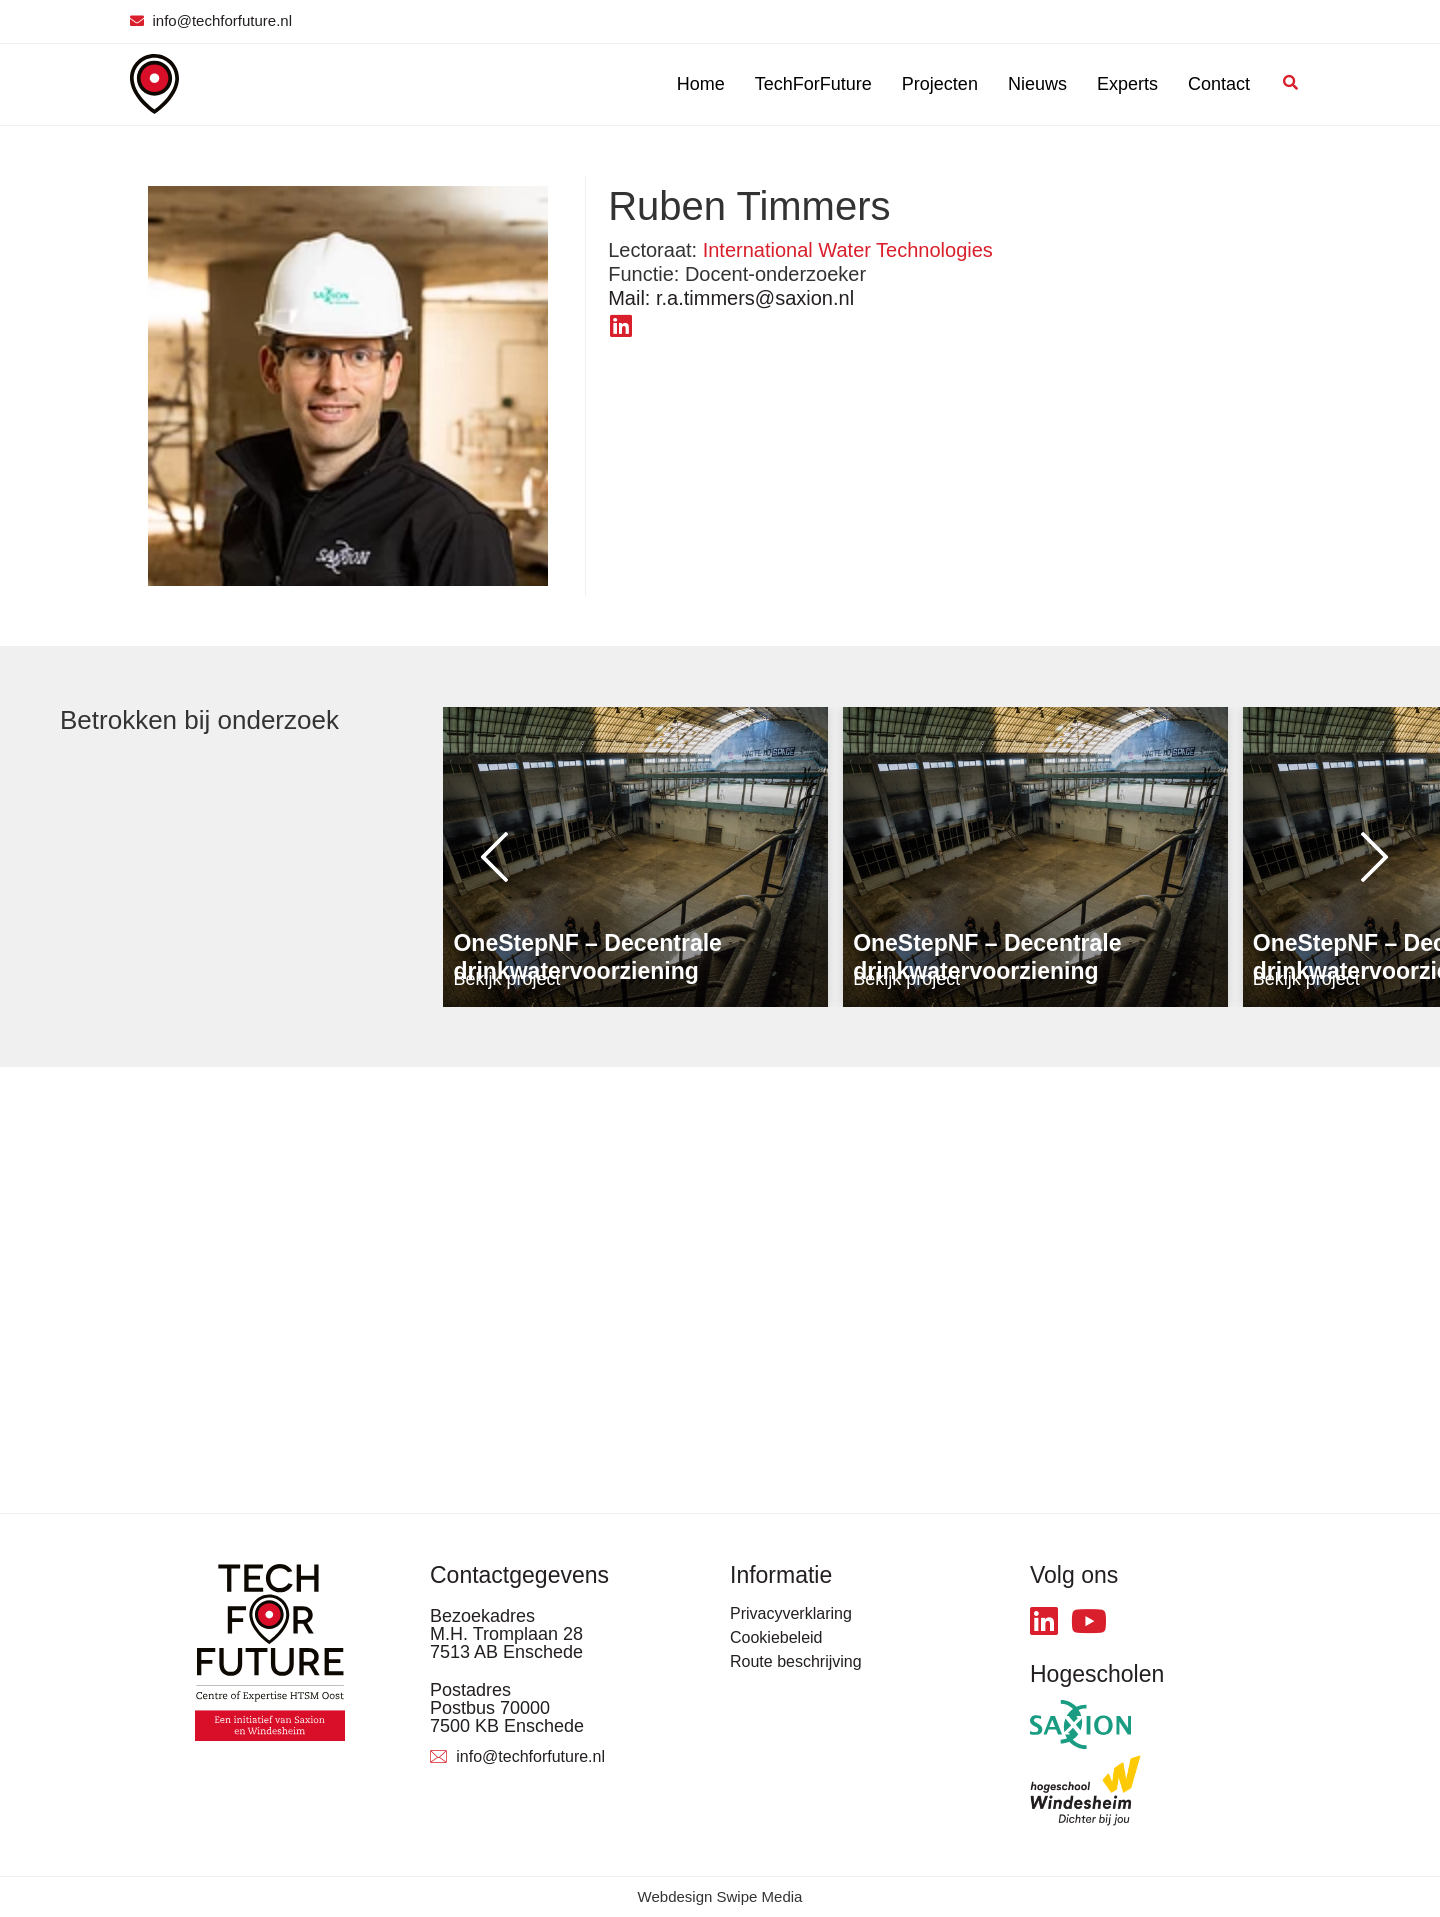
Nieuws (1037, 84)
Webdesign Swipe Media (720, 1896)
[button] (483, 857)
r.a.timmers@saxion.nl (731, 298)
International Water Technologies (848, 250)
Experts (1127, 84)
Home (701, 84)
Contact (1219, 84)
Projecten (940, 84)
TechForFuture (813, 84)
